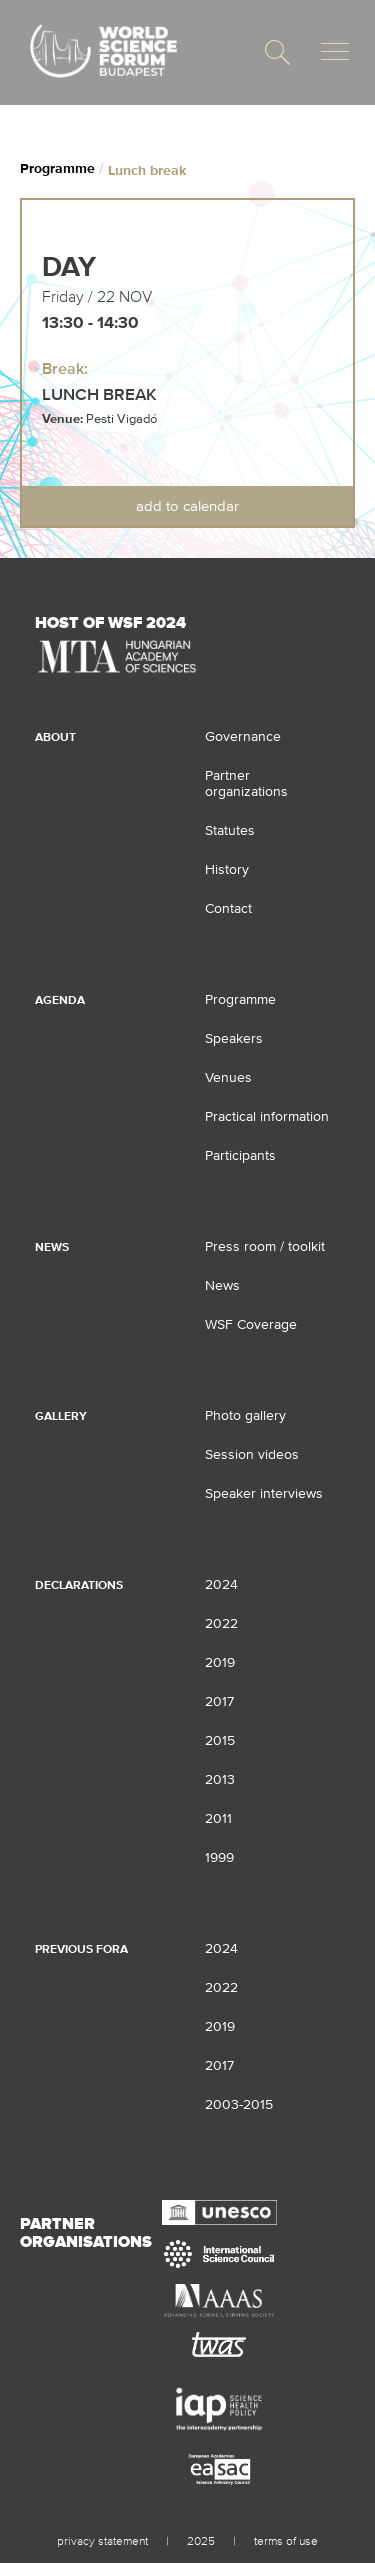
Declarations (79, 1585)
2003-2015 (239, 2104)
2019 (220, 1662)
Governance (243, 736)
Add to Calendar (187, 505)
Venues (228, 1077)
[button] (277, 52)
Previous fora (81, 1949)
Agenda (60, 1000)
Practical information (267, 1116)
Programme (57, 168)
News (52, 1247)
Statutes (230, 830)
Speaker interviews (264, 1493)
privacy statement (102, 2541)
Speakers (234, 1038)
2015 (220, 1740)
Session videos (252, 1454)
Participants (240, 1155)
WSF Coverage (251, 1324)
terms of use (286, 2541)
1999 (219, 1857)
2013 (220, 1779)
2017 (219, 1701)
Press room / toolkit (265, 1246)
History (227, 869)
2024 (221, 1584)
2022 (221, 1623)
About (55, 737)
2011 (218, 1818)
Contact (228, 908)
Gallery (61, 1416)
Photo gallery (245, 1415)
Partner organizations (246, 783)
